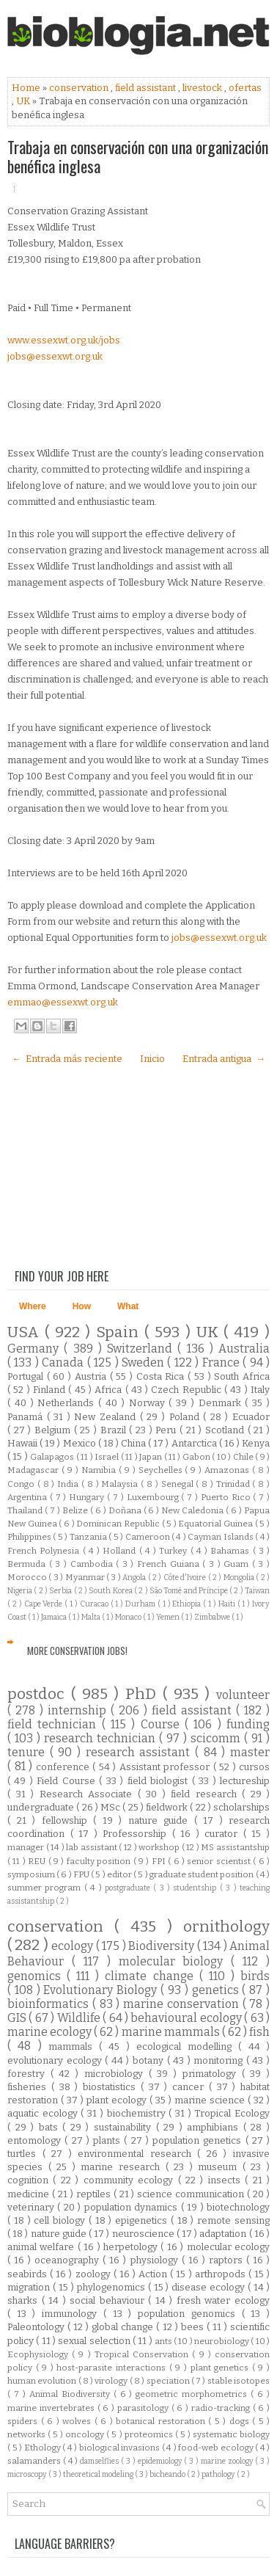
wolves (78, 2421)
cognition (30, 2180)
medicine (29, 2194)
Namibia (100, 1470)
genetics (217, 1990)
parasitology (144, 2408)
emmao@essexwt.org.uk (62, 1002)
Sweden (144, 1362)
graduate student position (202, 1874)
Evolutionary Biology (101, 1990)
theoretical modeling (99, 2474)
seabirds (28, 2274)
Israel (107, 1457)
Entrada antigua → (223, 1058)
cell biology (61, 2220)
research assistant (140, 1752)
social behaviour (109, 2300)
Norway (149, 1402)
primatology (212, 2073)
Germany (35, 1349)
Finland (50, 1389)
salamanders (35, 2461)
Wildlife (80, 2018)
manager (26, 1847)
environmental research (137, 2153)
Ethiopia (187, 1604)
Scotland (226, 1430)
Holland (120, 1551)
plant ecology (117, 2100)
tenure (28, 1752)
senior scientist (220, 1861)
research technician (101, 1738)
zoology (94, 2274)
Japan (151, 1457)
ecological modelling (187, 2046)
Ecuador (251, 1416)
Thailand (26, 1510)
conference (64, 1766)
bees (194, 2326)
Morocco (27, 1577)
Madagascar (34, 1470)
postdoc (39, 1694)
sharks (24, 2300)
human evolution (42, 2381)
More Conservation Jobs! (77, 1650)
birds (255, 1976)
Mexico (80, 1443)
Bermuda (28, 1564)
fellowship (68, 1820)
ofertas (245, 87)
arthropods (221, 2274)
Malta (91, 1617)
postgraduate (129, 1888)
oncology (85, 2434)
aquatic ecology (44, 2113)
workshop (160, 1847)
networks (27, 2434)
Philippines (30, 1537)
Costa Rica (162, 1376)
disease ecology (209, 2287)
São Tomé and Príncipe (189, 1591)
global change (124, 2326)
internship (79, 1710)
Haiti (227, 1604)
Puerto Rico (227, 1497)
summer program (45, 1887)
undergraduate (41, 1807)
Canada (64, 1362)
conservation (80, 87)
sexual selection (95, 2340)
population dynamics (132, 2207)
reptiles (95, 2194)
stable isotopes (238, 2381)
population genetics (198, 2140)
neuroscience (144, 2233)
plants (108, 2140)
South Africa (242, 1376)
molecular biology (175, 1961)
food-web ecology (216, 2447)
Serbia (61, 1591)
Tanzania (89, 1537)
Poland (186, 1416)
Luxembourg (154, 1497)
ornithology (226, 1927)
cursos (254, 1766)
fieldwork (168, 1807)
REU (38, 1861)
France (222, 1362)
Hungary (88, 1497)
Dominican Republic (118, 1523)
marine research (123, 2166)
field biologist (160, 1780)
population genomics (189, 2313)
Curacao (95, 1604)
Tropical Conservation (143, 2354)
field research (206, 1794)
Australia (244, 1349)
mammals (73, 2046)
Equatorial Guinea (216, 1523)
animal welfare (42, 2246)
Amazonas (228, 1470)
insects (226, 2180)
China (134, 1443)
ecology (73, 1946)
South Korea (111, 1591)
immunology (72, 2313)
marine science (211, 2100)
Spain (120, 1332)
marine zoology (228, 2461)
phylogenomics (112, 2287)
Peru (167, 1430)
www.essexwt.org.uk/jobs (63, 340)
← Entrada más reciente (67, 1058)
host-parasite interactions (112, 2367)
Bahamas (231, 1551)
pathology (219, 2474)
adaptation (223, 2233)
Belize (76, 1510)
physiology (156, 2260)
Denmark (222, 1402)
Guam (238, 1564)
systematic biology (231, 2434)
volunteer (243, 1695)
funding (248, 1724)
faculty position (100, 1861)
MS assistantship (235, 1847)
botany (150, 2060)
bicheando (168, 2474)
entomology (35, 2140)
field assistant (146, 87)
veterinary (32, 2207)
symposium (31, 1874)
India (69, 1484)
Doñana (126, 1510)
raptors (227, 2260)
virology (112, 2381)
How (82, 1306)
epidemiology (161, 2461)
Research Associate (89, 1794)
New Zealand (106, 1416)
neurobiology (222, 2341)
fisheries (29, 2086)
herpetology (131, 2246)
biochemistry (138, 2113)
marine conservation (183, 2004)
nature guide (161, 1820)
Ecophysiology (39, 2354)
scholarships (241, 1807)
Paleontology (37, 2326)
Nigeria (20, 1591)
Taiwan (257, 1591)
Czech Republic (187, 1389)
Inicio (152, 1058)
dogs (241, 2421)
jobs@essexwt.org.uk (55, 356)
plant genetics (221, 2367)
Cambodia (93, 1564)
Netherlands (67, 1402)
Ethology (43, 2447)
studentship (196, 1888)
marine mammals (172, 2032)
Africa (110, 1389)
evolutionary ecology (56, 2060)
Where (32, 1306)
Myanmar (85, 1577)
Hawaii (23, 1443)
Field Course (68, 1780)
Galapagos (52, 1457)
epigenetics (143, 2220)
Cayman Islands (221, 1537)
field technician (54, 1724)
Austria (92, 1376)
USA (26, 1332)
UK (24, 100)
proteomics (150, 2434)
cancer (190, 2086)
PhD (144, 1694)
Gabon (197, 1457)
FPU (82, 1874)
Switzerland (142, 1349)
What (127, 1306)
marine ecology (50, 2032)
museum (220, 2166)
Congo (22, 1484)
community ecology (131, 2180)
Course (163, 1724)
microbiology (116, 2073)
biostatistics (112, 2086)
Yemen (168, 1617)
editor (120, 1874)
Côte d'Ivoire (185, 1577)
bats (51, 2127)
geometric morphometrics (193, 2394)
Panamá (27, 1416)
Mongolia (240, 1577)
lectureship (245, 1780)
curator (223, 1833)
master (250, 1752)
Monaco (129, 1617)
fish (259, 2032)
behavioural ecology (187, 2018)
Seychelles (161, 1470)
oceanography (68, 2260)
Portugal (27, 1376)
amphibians (215, 2127)
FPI (160, 1861)
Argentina (28, 1497)
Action (154, 2274)
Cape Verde (44, 1604)
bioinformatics (49, 2004)
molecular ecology (228, 2246)
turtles (25, 2153)
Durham (141, 1604)
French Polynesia (45, 1551)
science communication (192, 2194)
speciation (169, 2381)
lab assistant (92, 1847)
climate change (152, 1976)
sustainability (125, 2127)
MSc (111, 1807)
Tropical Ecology (232, 2113)
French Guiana (169, 1564)
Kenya (256, 1443)
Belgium (54, 1430)
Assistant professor (166, 1766)
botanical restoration (162, 2421)
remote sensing (233, 2220)
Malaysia (121, 1484)
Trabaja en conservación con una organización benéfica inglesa (137, 156)
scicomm (217, 1738)
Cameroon (148, 1537)
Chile (244, 1457)
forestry (29, 2073)
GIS (18, 2018)
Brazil (115, 1430)
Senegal (178, 1484)
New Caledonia (193, 1510)
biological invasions (120, 2447)
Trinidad (234, 1484)
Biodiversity (162, 1946)
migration (30, 2287)
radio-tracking (222, 2408)
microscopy (27, 2474)
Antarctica (195, 1443)
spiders (24, 2421)
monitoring (219, 2060)
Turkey (174, 1551)
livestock (203, 87)
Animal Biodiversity (71, 2394)
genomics (37, 1976)
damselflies (100, 2461)
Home (27, 87)
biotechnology (238, 2207)
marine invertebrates (52, 2408)
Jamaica (54, 1617)
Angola (134, 1577)
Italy (260, 1389)
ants (164, 2341)
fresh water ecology (223, 2300)
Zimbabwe (213, 1617)
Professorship (137, 1833)
